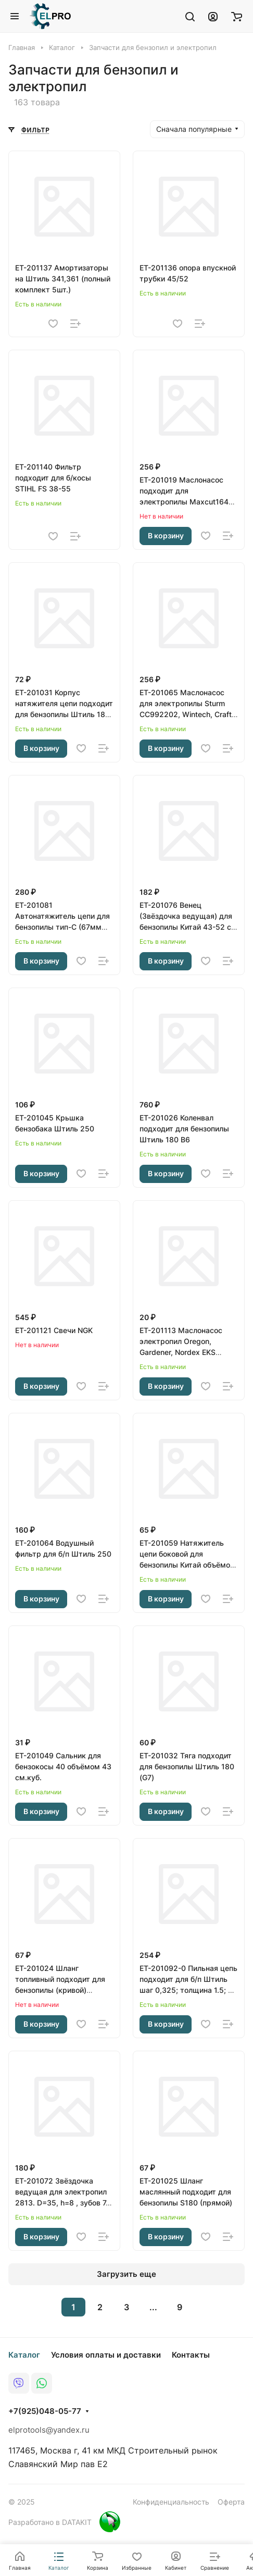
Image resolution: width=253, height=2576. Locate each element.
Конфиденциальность (171, 2501)
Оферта (231, 2501)
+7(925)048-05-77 (44, 2411)
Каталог (24, 2355)
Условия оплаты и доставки (106, 2355)
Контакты (191, 2355)
